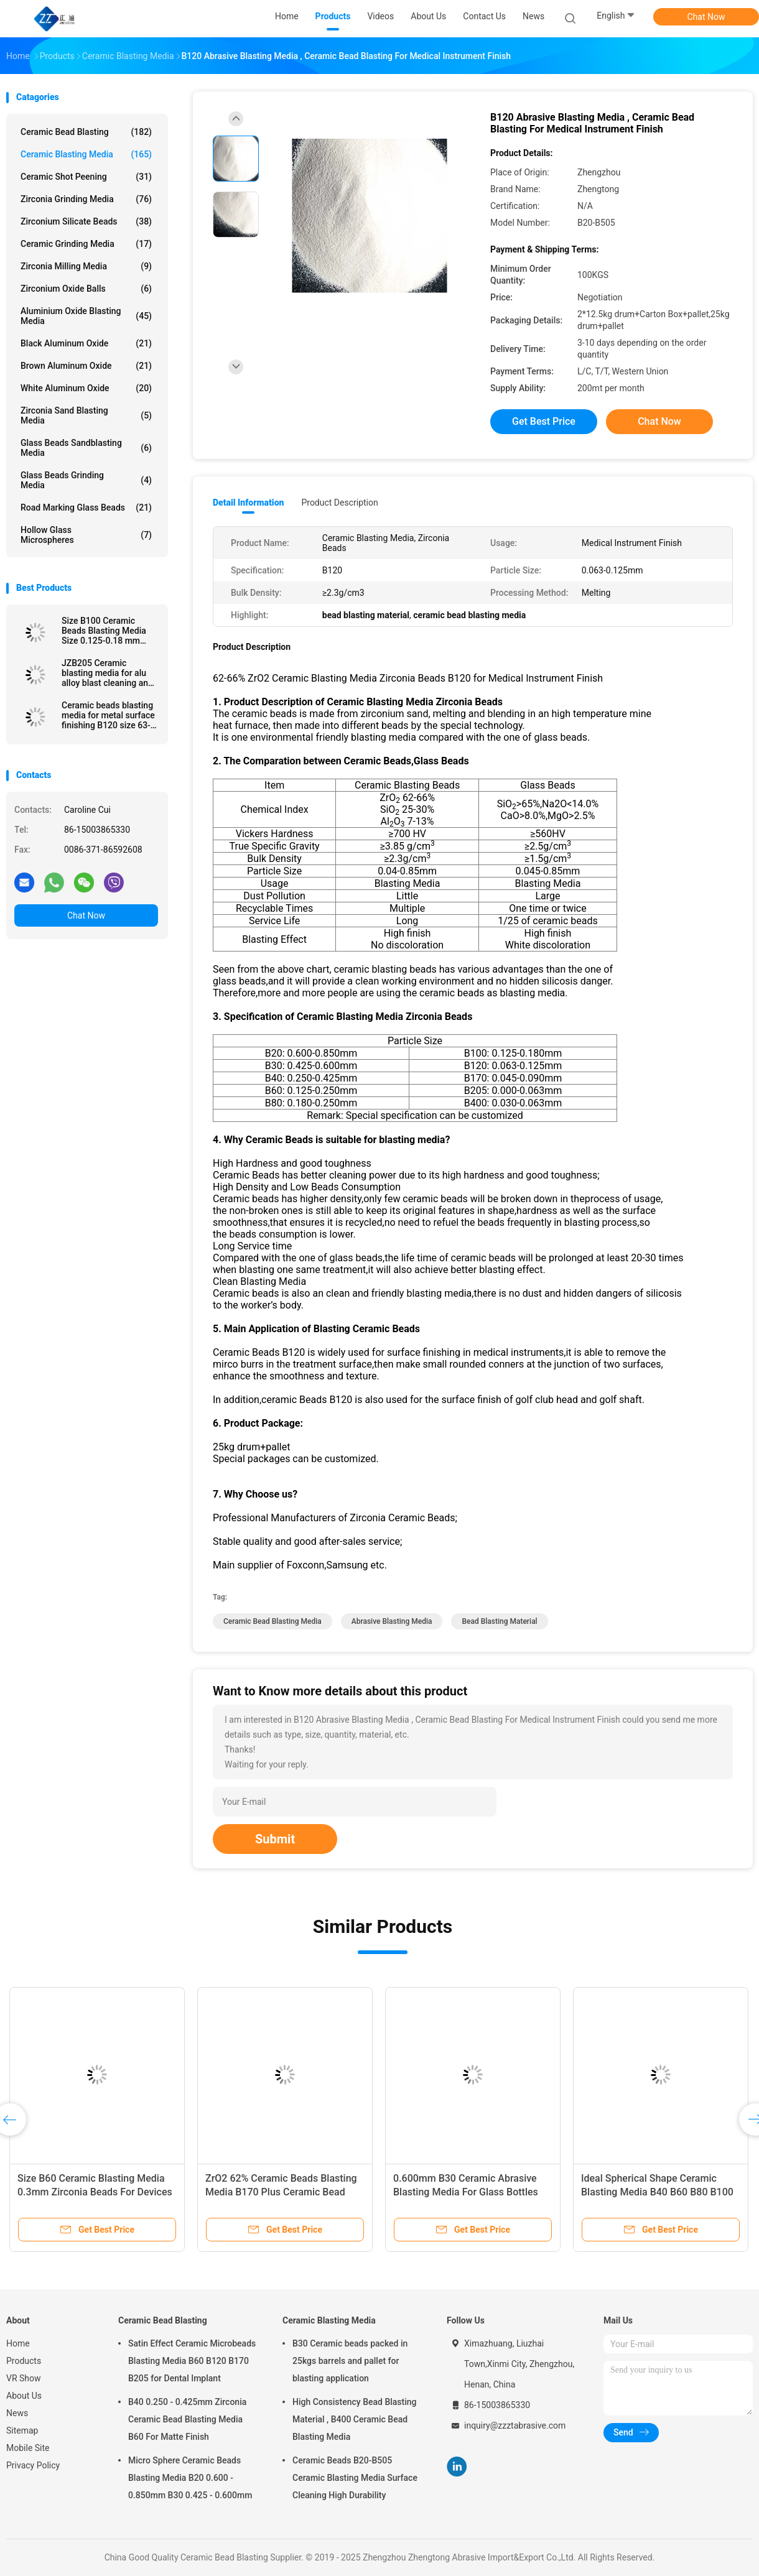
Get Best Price (543, 421)
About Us (24, 2396)
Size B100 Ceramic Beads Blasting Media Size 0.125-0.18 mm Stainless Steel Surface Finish (107, 631)
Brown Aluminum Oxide (86, 365)
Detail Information (248, 502)
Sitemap (22, 2430)
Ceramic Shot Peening (86, 176)
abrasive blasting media (392, 1621)
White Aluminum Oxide (86, 388)
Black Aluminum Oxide (86, 343)
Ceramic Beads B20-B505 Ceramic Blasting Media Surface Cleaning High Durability (354, 2477)
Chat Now (706, 17)
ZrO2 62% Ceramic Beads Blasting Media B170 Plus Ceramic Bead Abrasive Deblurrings (281, 2192)
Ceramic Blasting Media (86, 154)
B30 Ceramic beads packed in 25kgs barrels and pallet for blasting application (349, 2360)
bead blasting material (499, 1621)
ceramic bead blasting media (272, 1621)
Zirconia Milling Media (86, 266)
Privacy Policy (33, 2465)
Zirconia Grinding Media (86, 199)
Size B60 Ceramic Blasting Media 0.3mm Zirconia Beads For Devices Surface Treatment (94, 2192)
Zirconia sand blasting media (86, 415)
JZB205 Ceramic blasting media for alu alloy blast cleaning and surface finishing (107, 673)
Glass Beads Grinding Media (86, 480)
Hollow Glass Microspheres (86, 535)
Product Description (339, 502)
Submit (275, 1839)
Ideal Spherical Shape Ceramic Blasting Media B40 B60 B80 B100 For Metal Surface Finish (657, 2192)
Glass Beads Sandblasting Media (86, 448)
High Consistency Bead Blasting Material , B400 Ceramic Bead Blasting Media (354, 2419)
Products (23, 2361)
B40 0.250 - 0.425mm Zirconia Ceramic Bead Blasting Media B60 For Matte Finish (187, 2419)
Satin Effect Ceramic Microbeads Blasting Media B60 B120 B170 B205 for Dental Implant (192, 2360)
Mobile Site (28, 2448)
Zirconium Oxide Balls (86, 288)
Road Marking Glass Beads (86, 507)
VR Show (23, 2378)
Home (18, 2343)
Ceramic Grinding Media (86, 244)
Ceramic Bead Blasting (86, 132)
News (17, 2413)
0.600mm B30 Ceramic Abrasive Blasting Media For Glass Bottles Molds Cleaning (465, 2192)
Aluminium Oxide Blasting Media (86, 316)
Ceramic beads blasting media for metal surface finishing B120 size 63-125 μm (108, 715)
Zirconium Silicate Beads (86, 221)
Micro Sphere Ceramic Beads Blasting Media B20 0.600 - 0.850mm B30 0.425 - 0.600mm (190, 2477)
